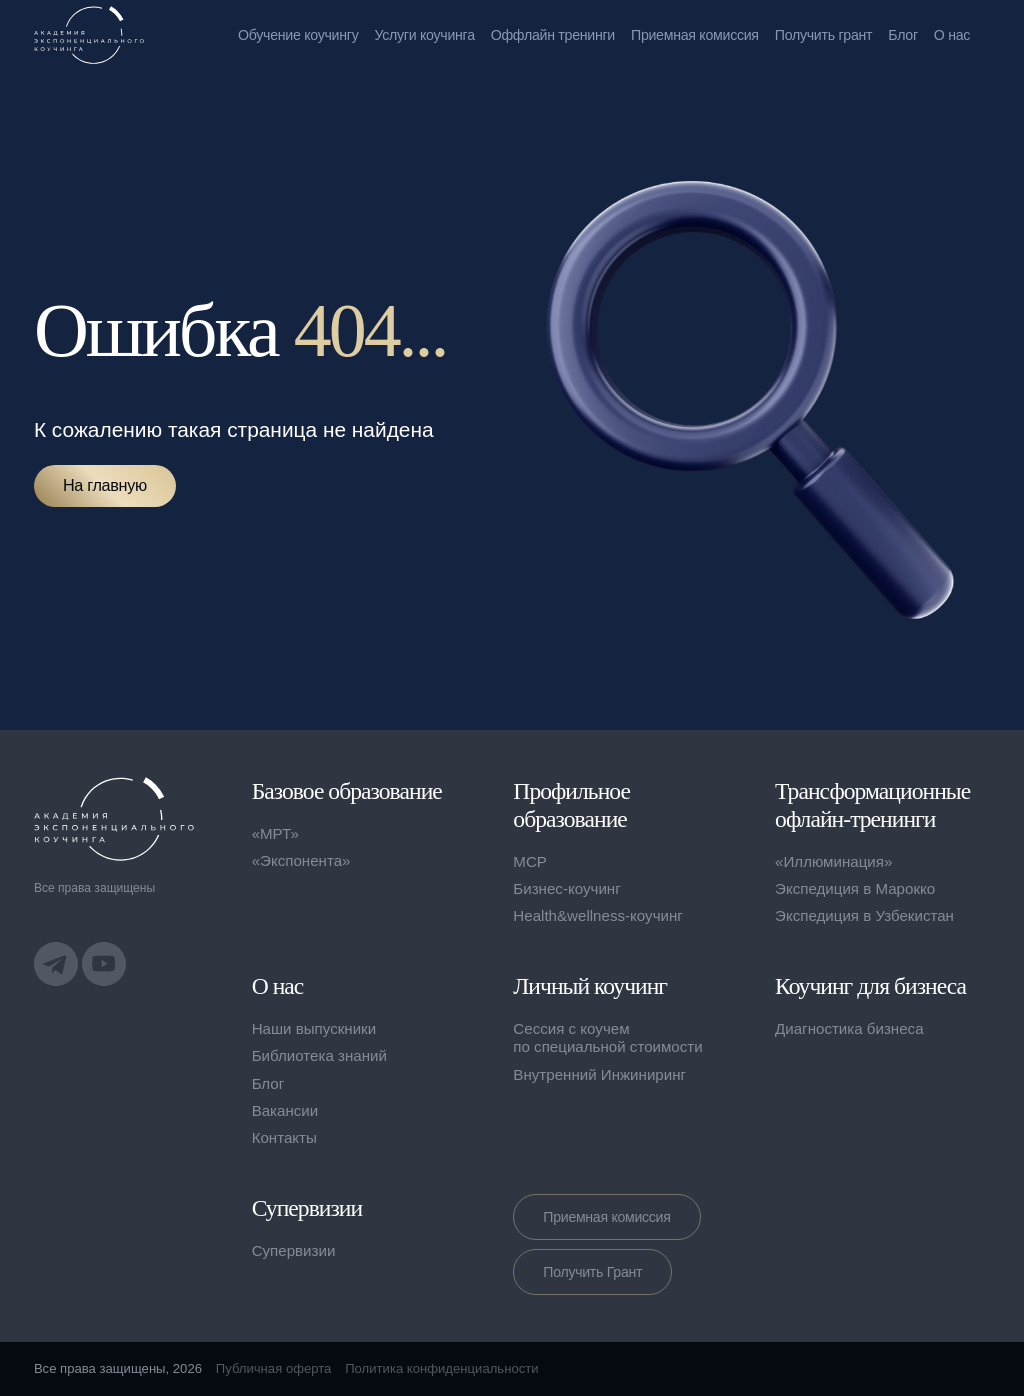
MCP (530, 861)
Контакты (284, 1137)
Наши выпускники (314, 1028)
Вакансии (285, 1110)
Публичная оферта (274, 1368)
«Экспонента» (301, 860)
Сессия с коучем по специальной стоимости (607, 1037)
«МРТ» (275, 833)
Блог (903, 35)
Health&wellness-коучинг (597, 915)
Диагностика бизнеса (849, 1028)
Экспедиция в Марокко (855, 888)
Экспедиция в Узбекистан (864, 915)
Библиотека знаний (319, 1055)
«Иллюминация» (833, 861)
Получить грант (824, 35)
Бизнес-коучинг (566, 888)
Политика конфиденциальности (441, 1368)
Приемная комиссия (695, 35)
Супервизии (294, 1250)
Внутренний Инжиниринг (599, 1074)
